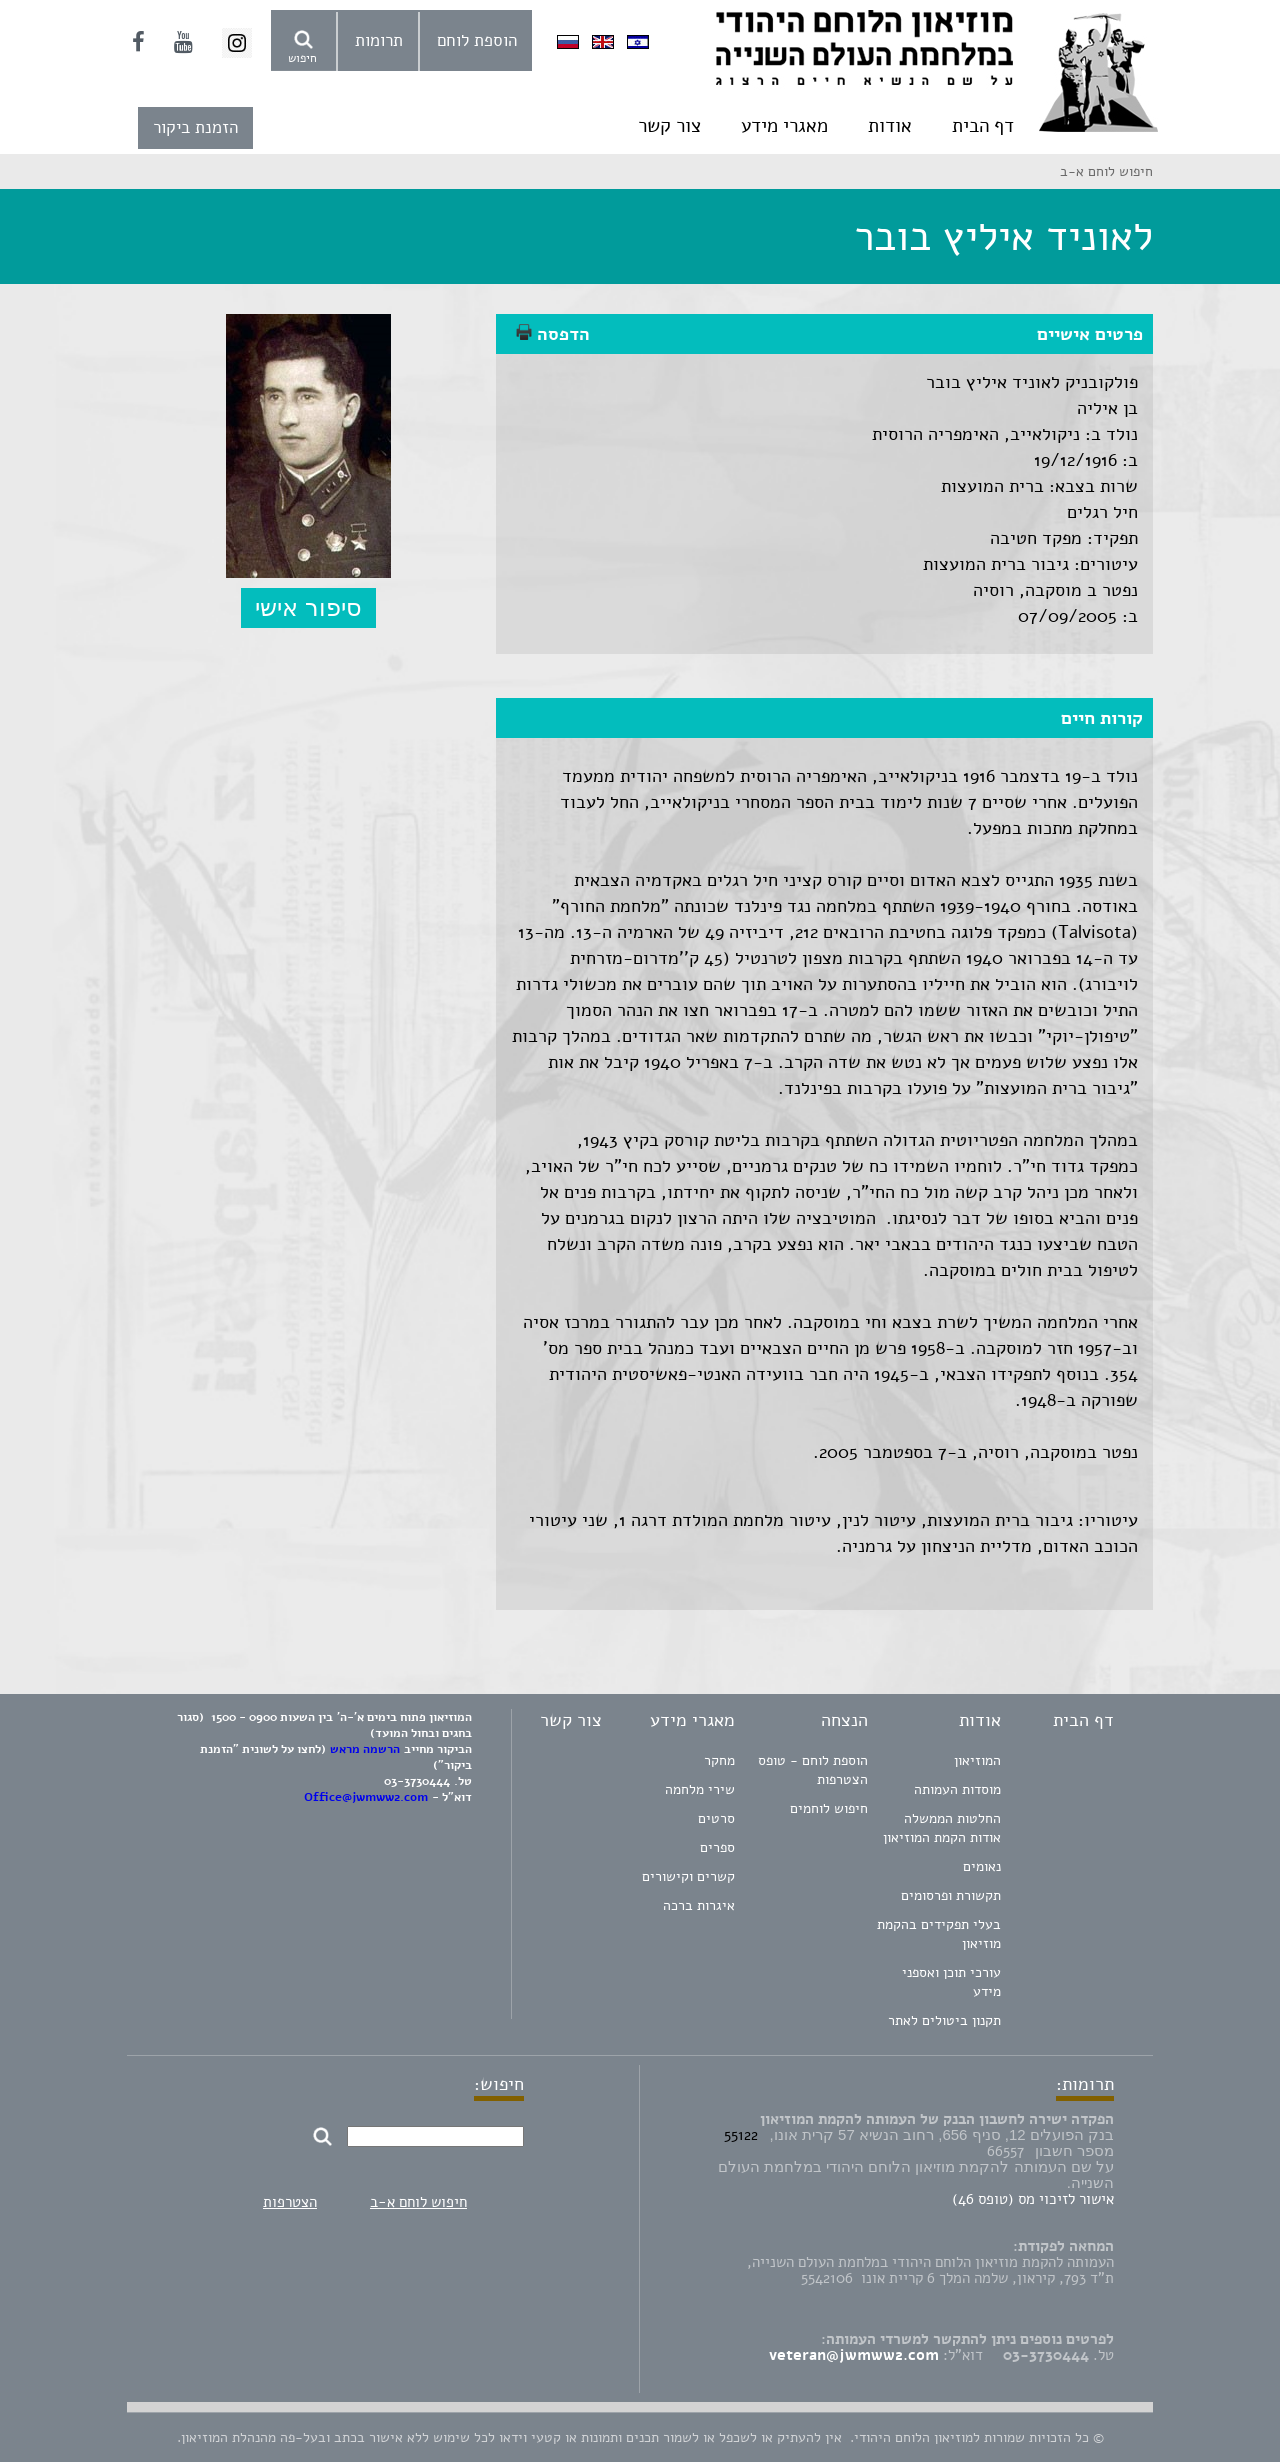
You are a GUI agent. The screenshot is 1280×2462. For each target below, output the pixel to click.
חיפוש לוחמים (829, 1808)
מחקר (719, 1760)
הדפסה (553, 334)
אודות (890, 126)
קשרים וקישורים (688, 1876)
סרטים (716, 1818)
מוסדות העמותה (957, 1789)
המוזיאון (977, 1760)
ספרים (717, 1847)
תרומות (379, 40)
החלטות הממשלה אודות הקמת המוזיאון (942, 1828)
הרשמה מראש (365, 1749)
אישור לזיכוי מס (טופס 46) (1033, 2199)
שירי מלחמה (700, 1789)
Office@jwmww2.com (366, 1797)
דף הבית (983, 126)
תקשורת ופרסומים (951, 1895)
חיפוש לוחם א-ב (418, 2202)
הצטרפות (290, 2202)
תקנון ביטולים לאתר (944, 2020)
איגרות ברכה (699, 1905)
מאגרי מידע (784, 126)
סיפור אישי (308, 607)
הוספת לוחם (477, 40)
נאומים (982, 1866)
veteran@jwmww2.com (854, 2355)
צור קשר (669, 126)
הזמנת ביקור (195, 127)
